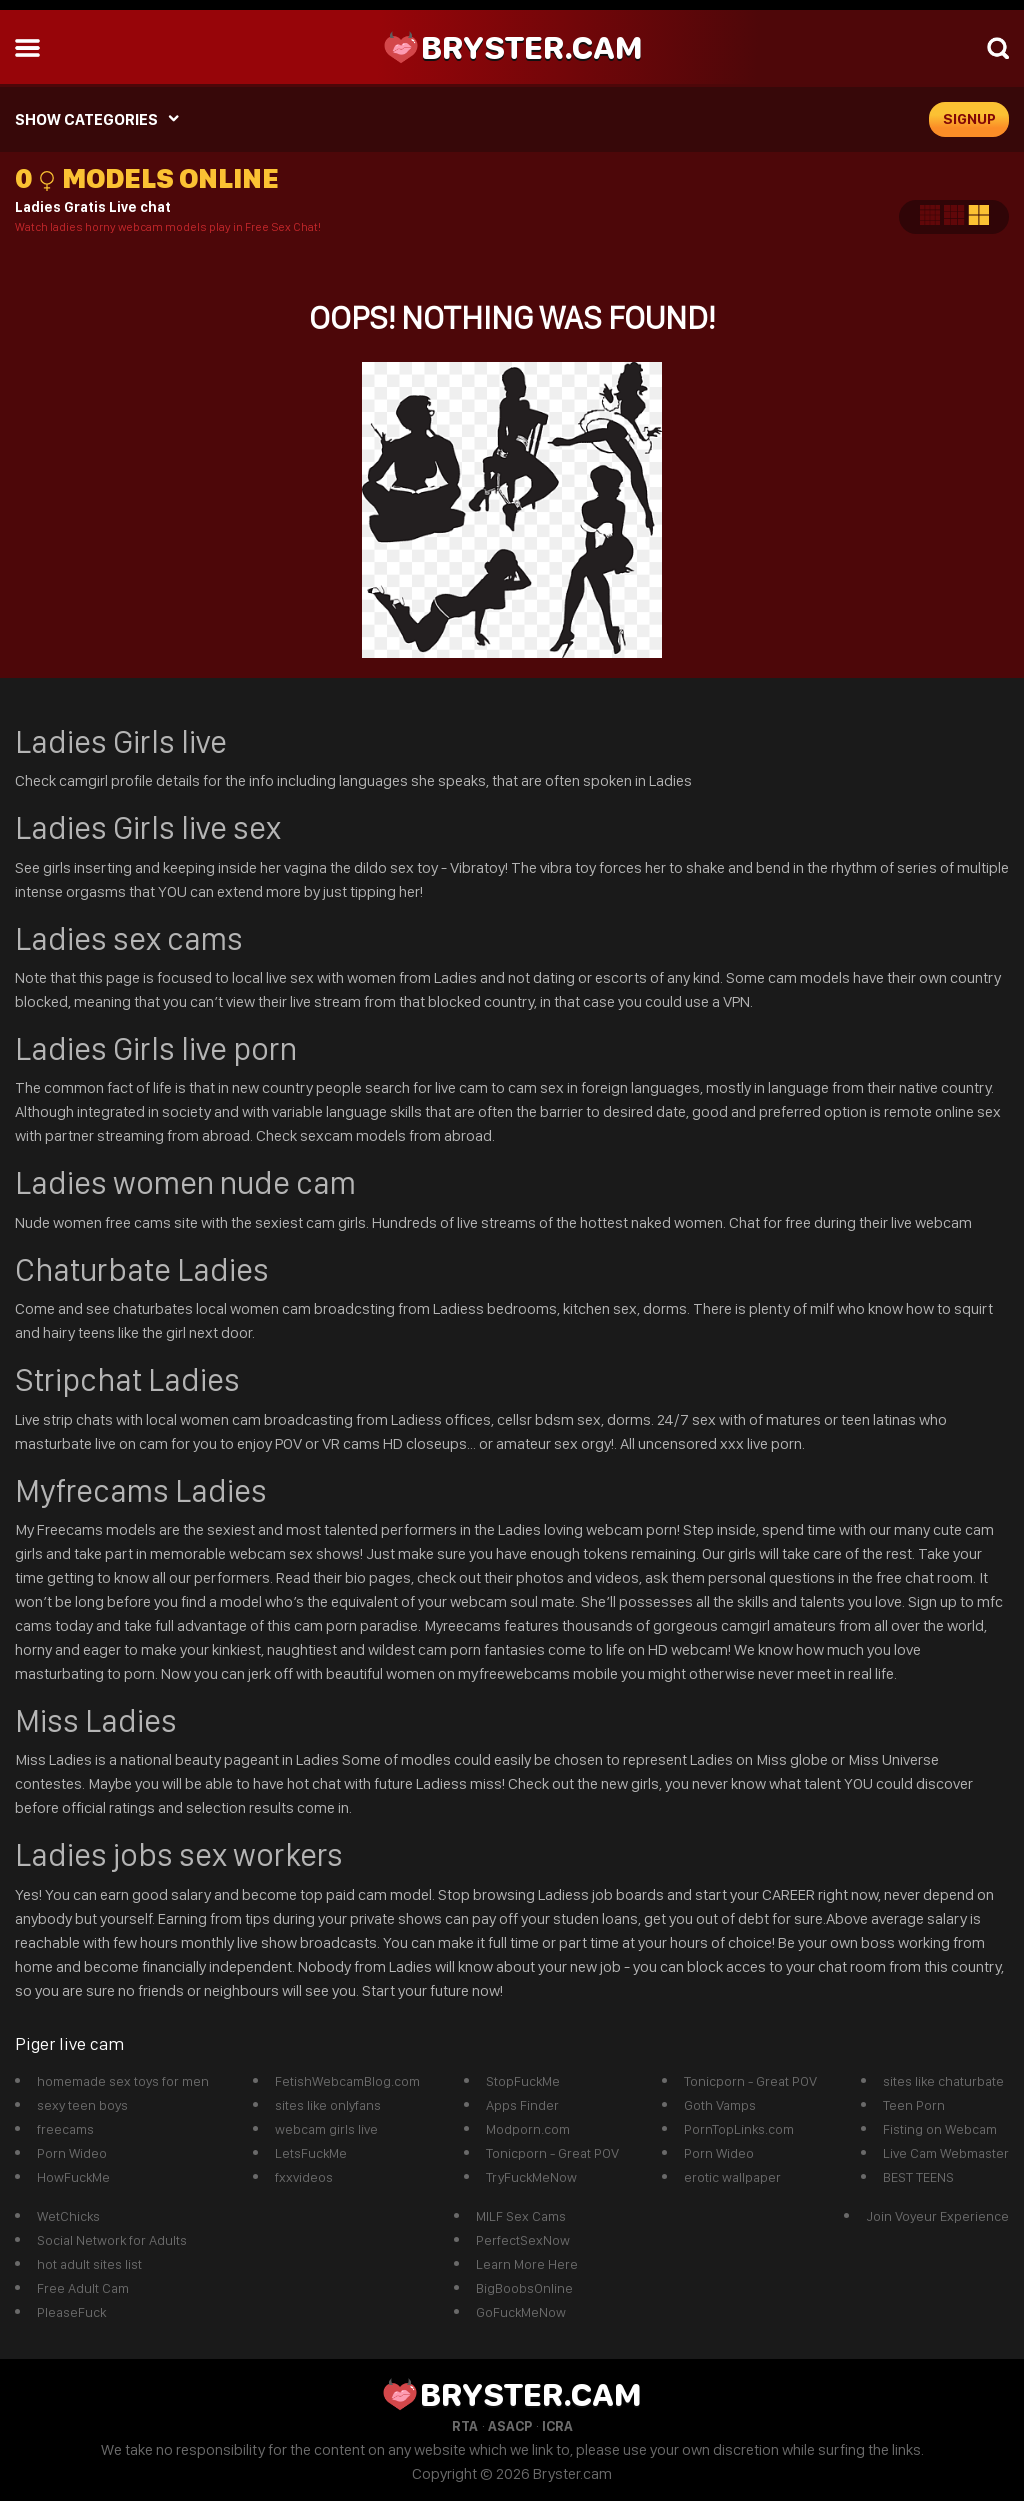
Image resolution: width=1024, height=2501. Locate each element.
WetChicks (68, 2216)
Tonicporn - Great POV (552, 2153)
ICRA (557, 2426)
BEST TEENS (918, 2177)
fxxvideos (304, 2177)
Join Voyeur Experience (937, 2216)
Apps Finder (522, 2105)
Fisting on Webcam (940, 2129)
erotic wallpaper (732, 2177)
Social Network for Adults (112, 2240)
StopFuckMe (523, 2081)
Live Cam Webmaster (946, 2153)
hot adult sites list (89, 2264)
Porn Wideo (72, 2153)
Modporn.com (528, 2129)
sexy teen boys (82, 2105)
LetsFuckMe (311, 2153)
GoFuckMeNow (521, 2312)
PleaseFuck (71, 2312)
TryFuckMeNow (531, 2177)
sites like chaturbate (943, 2081)
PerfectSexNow (523, 2240)
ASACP (510, 2426)
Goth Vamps (720, 2105)
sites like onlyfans (328, 2105)
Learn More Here (527, 2264)
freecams (65, 2129)
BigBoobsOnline (524, 2288)
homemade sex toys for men (123, 2081)
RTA (465, 2426)
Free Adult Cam (83, 2288)
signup (969, 119)
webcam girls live (326, 2129)
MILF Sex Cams (521, 2216)
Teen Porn (914, 2105)
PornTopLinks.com (739, 2129)
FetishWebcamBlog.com (347, 2081)
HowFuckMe (73, 2177)
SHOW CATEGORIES (86, 119)
